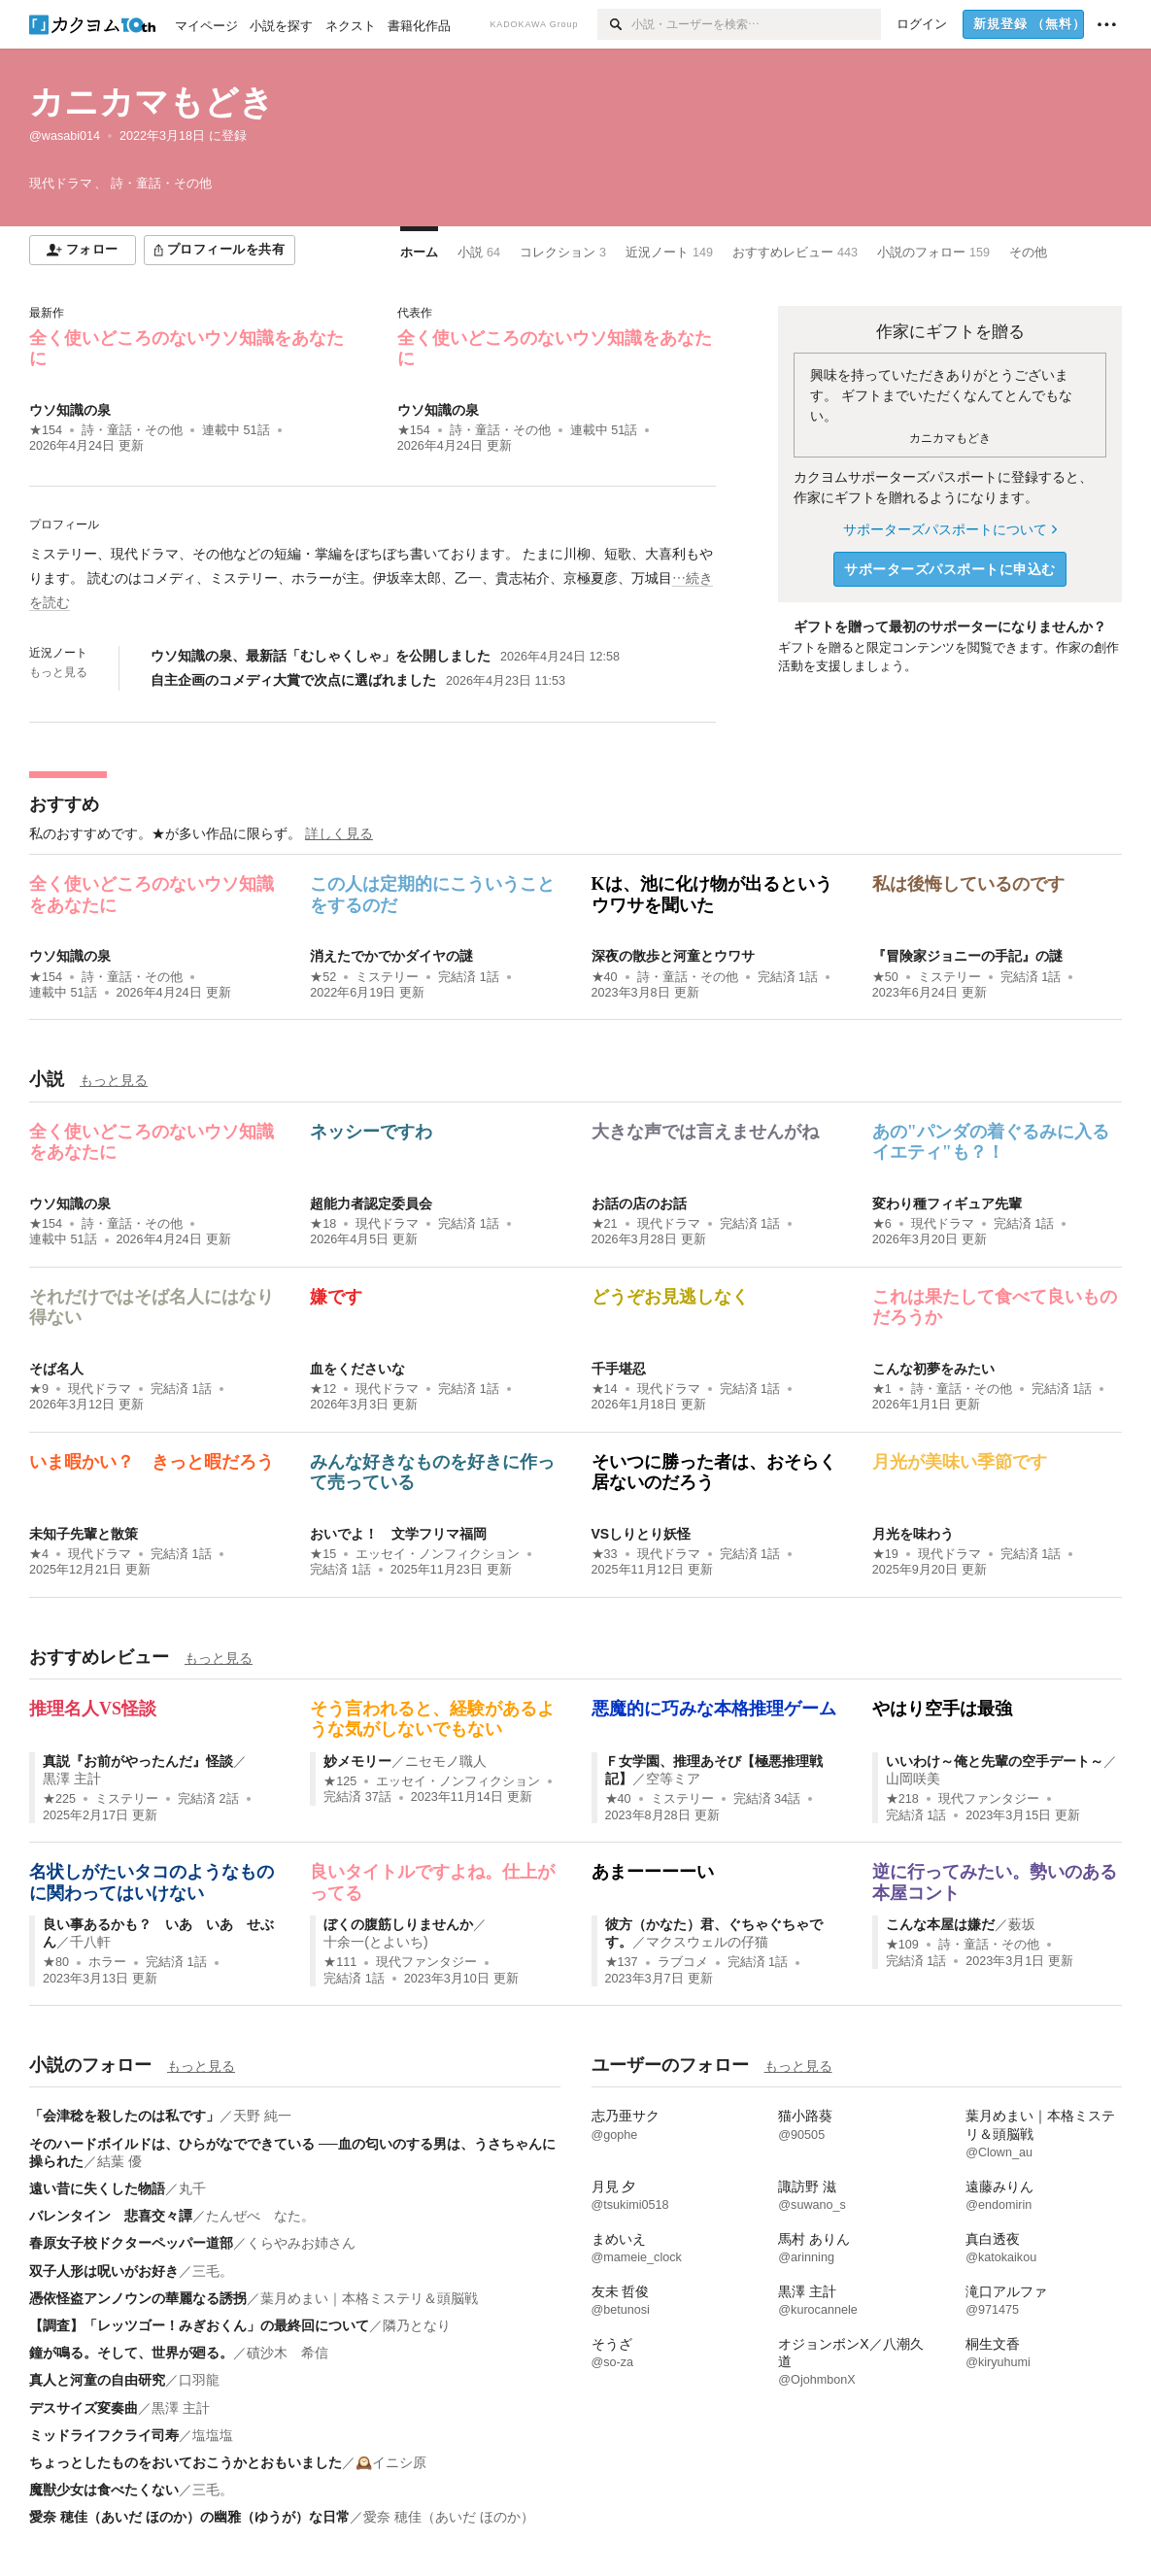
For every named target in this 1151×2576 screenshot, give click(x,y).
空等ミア (673, 1778)
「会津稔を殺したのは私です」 (124, 2115)
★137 (621, 1962)
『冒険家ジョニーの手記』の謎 (967, 956)
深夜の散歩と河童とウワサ (673, 956)
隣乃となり (417, 2325)
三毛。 (212, 2271)
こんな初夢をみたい (933, 1368)
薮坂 (1021, 1924)
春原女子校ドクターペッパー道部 (131, 2243)
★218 (902, 1799)
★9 (39, 1389)
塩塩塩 (212, 2435)
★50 (885, 977)
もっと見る (58, 672)
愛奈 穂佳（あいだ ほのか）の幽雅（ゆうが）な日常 (189, 2517)
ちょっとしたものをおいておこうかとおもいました (185, 2462)
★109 (902, 1944)
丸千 (192, 2188)
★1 (882, 1389)
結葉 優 (119, 2161)
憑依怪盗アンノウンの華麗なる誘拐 (138, 2298)
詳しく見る (339, 833)
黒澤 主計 (72, 1778)
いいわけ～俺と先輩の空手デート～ (994, 1761)
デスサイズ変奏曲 (83, 2408)
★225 (59, 1799)
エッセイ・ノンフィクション (437, 1554)
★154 (45, 430)
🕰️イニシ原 (390, 2462)
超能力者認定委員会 (371, 1203)
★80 (56, 1962)
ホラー (107, 1962)
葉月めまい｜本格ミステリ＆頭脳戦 (369, 2298)
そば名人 (56, 1368)
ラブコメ (683, 1962)
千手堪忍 (619, 1368)
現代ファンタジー (988, 1799)
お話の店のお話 (639, 1203)
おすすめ (64, 804)
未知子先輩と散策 (83, 1534)
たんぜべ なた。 (260, 2215)
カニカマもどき (151, 101)
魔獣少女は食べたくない (104, 2489)
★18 (323, 1224)
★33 (605, 1554)
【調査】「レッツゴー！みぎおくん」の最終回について (199, 2325)
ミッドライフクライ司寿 (104, 2435)
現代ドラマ (387, 1224)
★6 (882, 1224)
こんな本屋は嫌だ (940, 1924)
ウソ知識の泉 (70, 410)
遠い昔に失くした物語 (97, 2188)
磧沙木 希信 (287, 2352)
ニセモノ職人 (446, 1761)
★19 (885, 1554)
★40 (605, 977)
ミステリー (387, 977)
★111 (339, 1962)
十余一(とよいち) (375, 1941)
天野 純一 (262, 2115)
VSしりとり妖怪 (642, 1534)
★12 (323, 1389)
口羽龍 (199, 2380)
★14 (605, 1389)
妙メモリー (357, 1761)
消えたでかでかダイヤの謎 (391, 956)
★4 (39, 1554)
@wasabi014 (64, 136)
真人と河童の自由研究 (97, 2380)
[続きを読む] (372, 579)
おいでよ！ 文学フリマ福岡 (398, 1534)
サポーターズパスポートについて (949, 529)
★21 (605, 1224)
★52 (323, 977)
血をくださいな (357, 1368)
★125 (339, 1781)
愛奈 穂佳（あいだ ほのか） (448, 2517)
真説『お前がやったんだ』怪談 (138, 1761)
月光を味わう (913, 1534)
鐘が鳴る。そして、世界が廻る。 (131, 2352)
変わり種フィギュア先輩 (947, 1203)
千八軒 (90, 1941)
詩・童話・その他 (132, 430)
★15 (323, 1554)
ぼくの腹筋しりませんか (398, 1924)
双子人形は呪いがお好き (104, 2271)
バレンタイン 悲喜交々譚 (110, 2215)
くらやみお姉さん (301, 2243)
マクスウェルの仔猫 (707, 1941)
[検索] (614, 24)
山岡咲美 (913, 1778)
